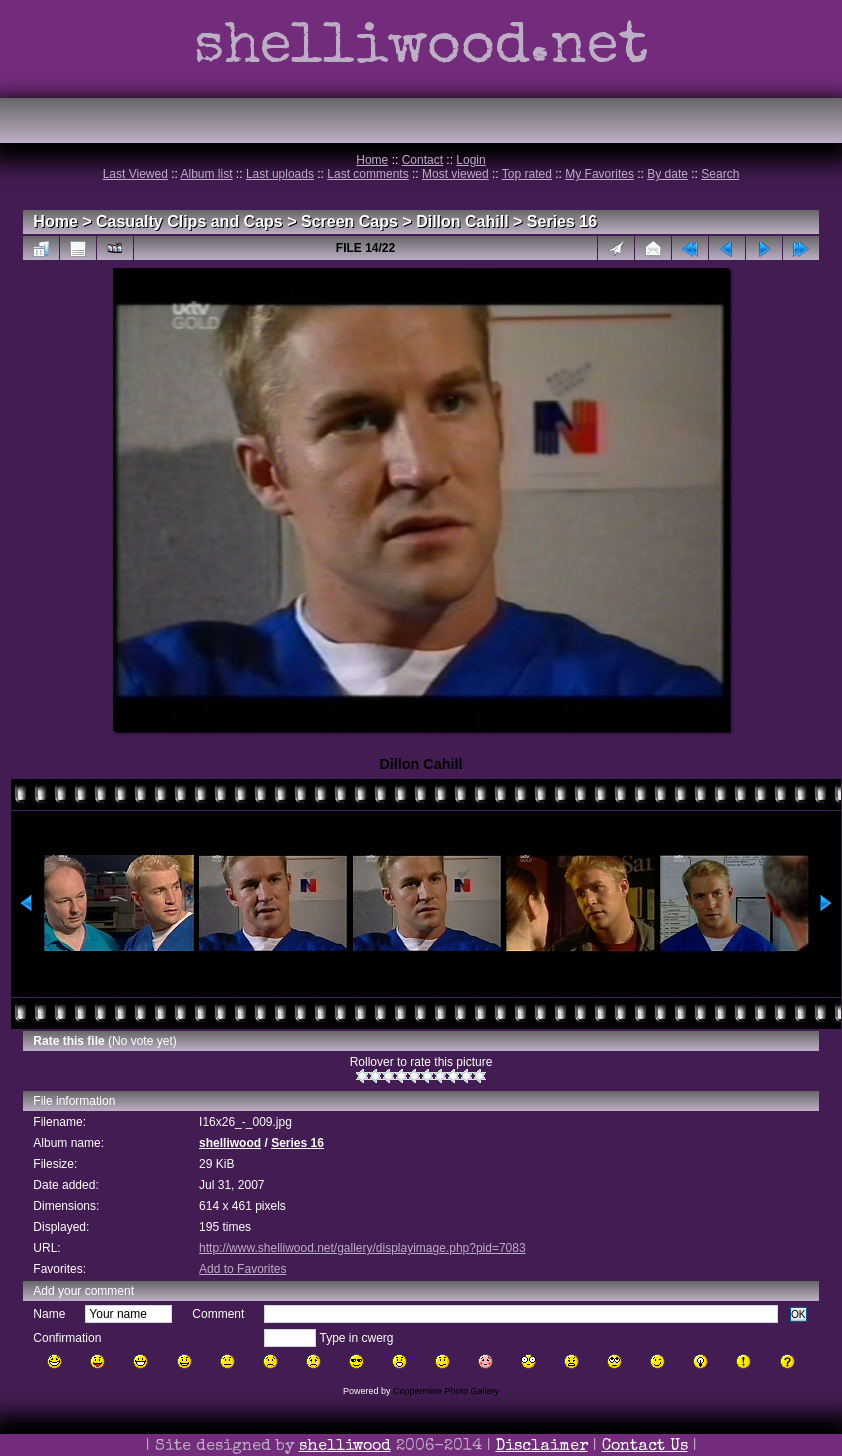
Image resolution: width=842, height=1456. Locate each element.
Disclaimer (542, 1447)
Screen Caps (349, 221)
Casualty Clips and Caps (189, 221)
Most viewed (455, 174)
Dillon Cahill (462, 221)
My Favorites (599, 174)
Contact (422, 160)
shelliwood (230, 1143)
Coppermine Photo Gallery (446, 1391)
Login (470, 160)
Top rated (527, 174)
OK (798, 1314)
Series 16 (562, 221)
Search (720, 174)
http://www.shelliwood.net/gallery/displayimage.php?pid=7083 (362, 1248)
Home (372, 160)
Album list (207, 174)
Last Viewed (135, 174)
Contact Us (645, 1447)
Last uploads (280, 174)
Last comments (367, 174)
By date (667, 174)
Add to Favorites (242, 1269)
